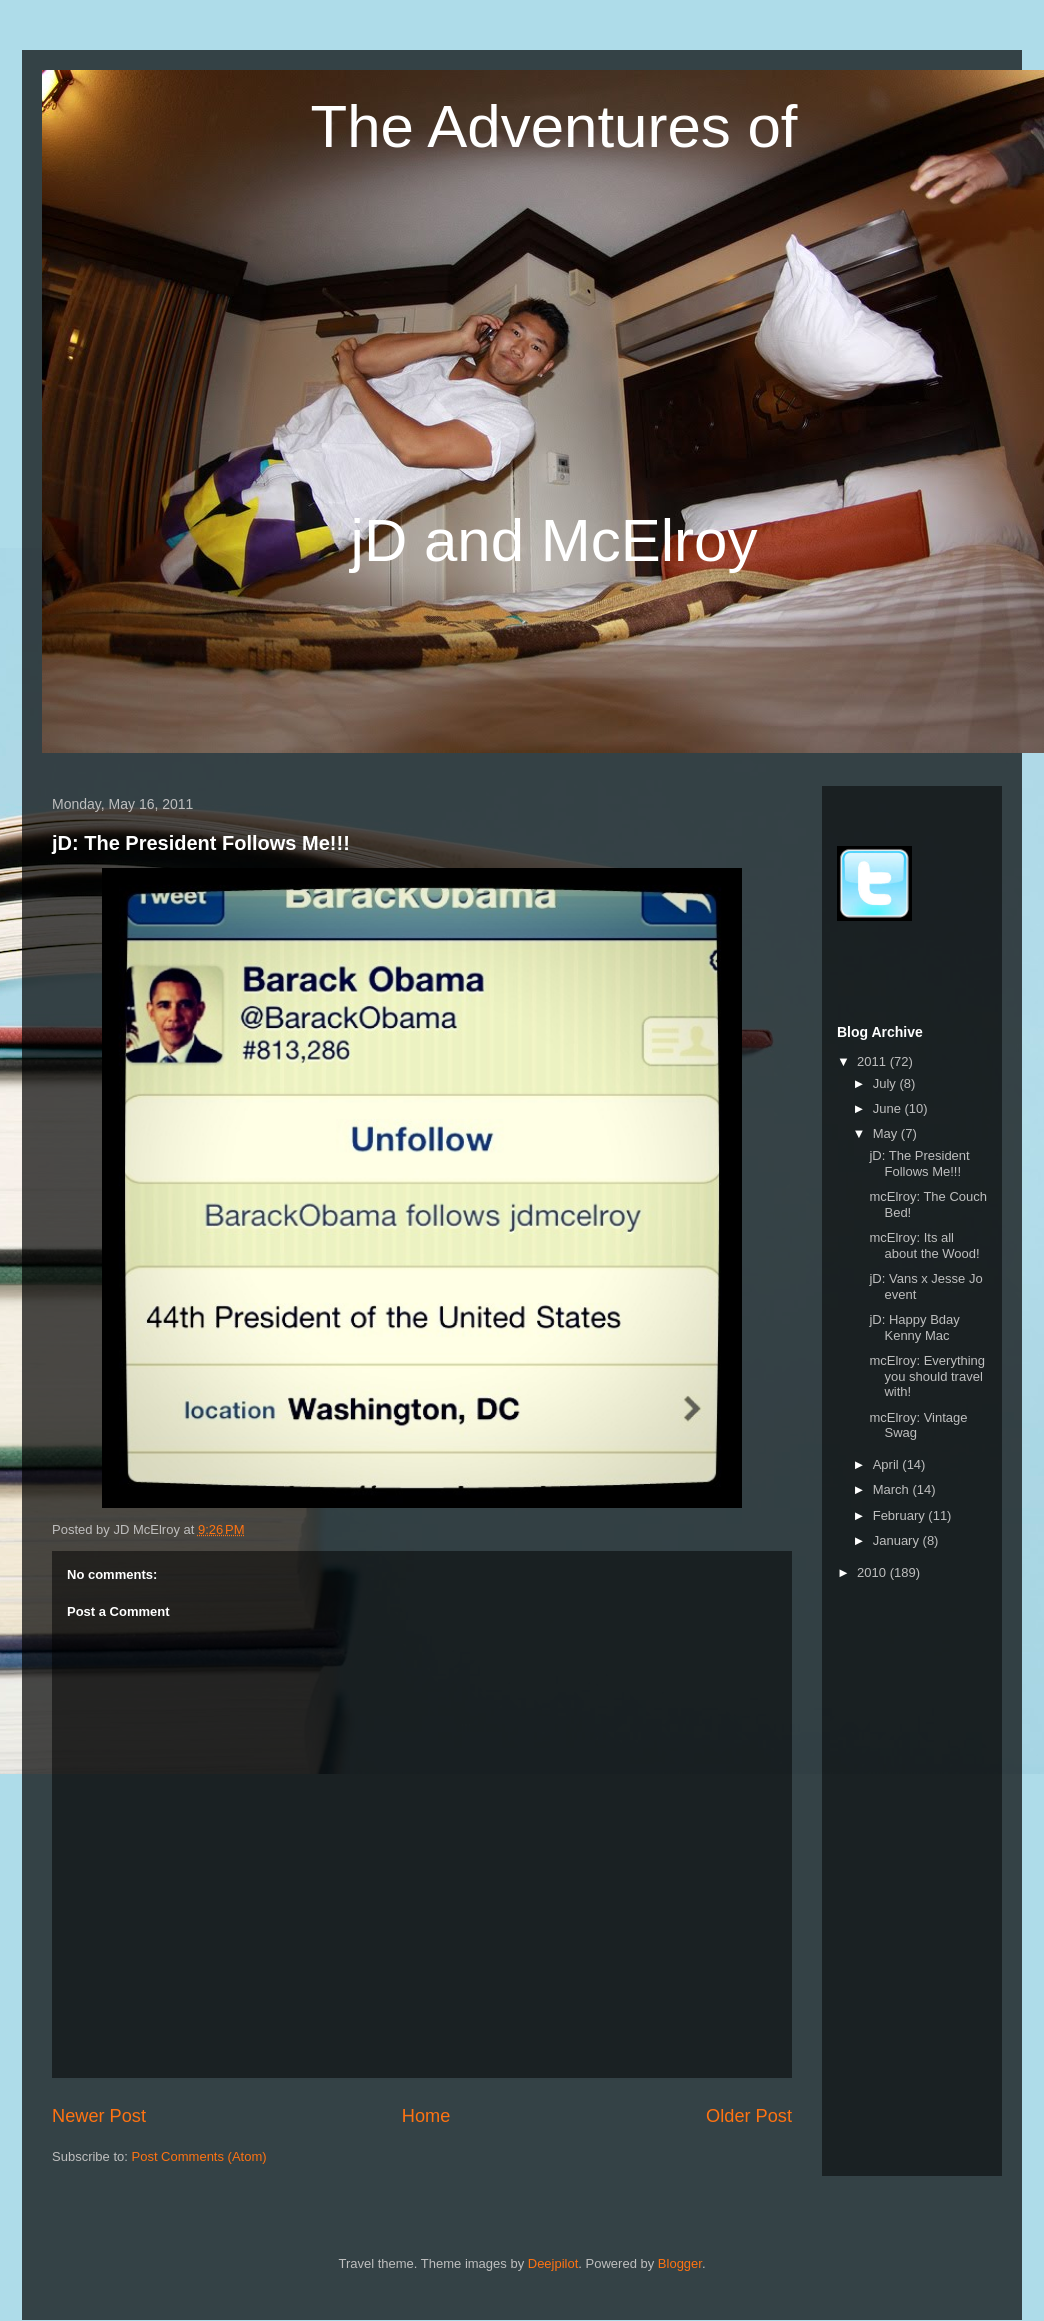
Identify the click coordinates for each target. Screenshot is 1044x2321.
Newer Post (99, 2116)
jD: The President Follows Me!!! (201, 843)
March (893, 1489)
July (886, 1083)
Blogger (680, 2263)
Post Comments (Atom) (199, 2156)
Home (426, 2116)
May (887, 1133)
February (901, 1515)
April (888, 1464)
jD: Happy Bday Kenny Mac (914, 1327)
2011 (873, 1061)
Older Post (749, 2116)
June (889, 1108)
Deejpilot (553, 2263)
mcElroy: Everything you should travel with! (927, 1376)
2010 (873, 1572)
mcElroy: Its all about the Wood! (924, 1245)
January (898, 1540)
